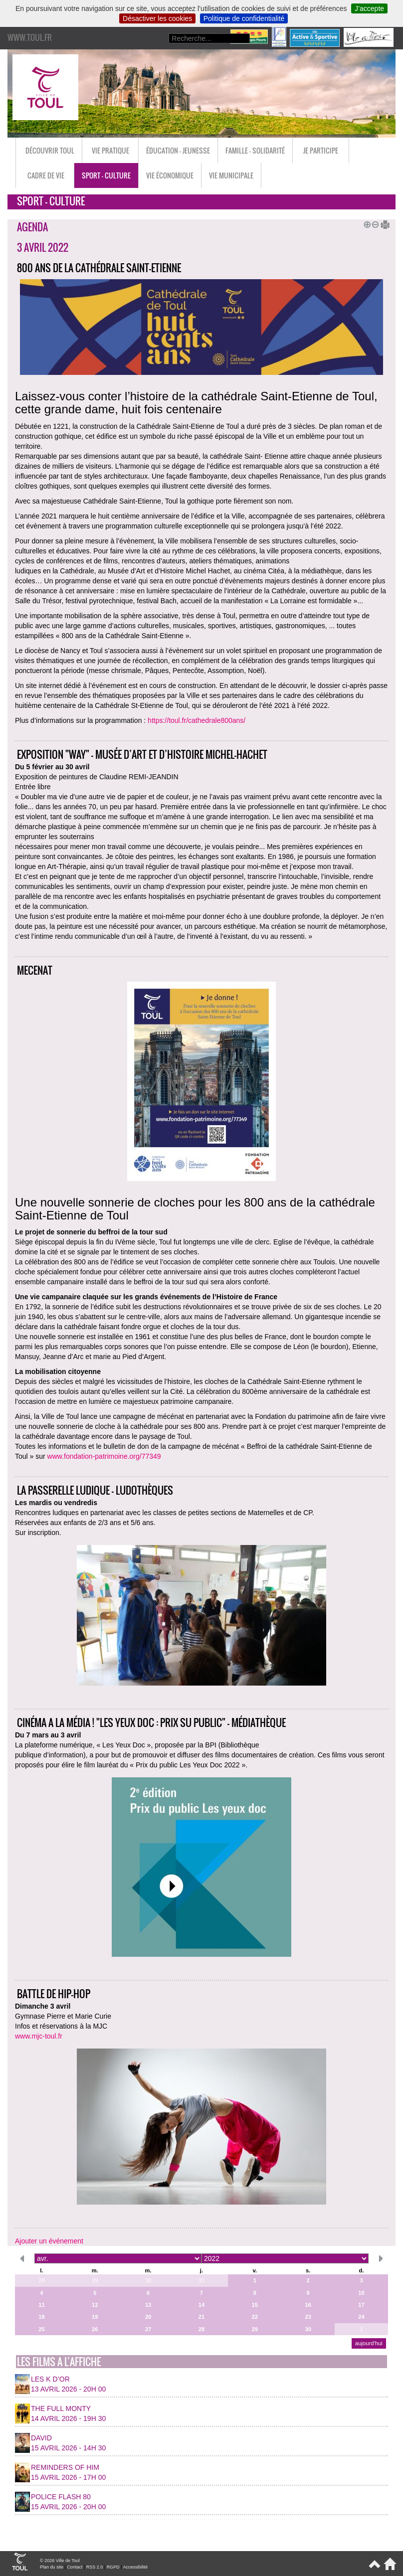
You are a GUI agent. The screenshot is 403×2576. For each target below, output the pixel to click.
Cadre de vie (45, 175)
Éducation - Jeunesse (178, 150)
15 (255, 2305)
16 (308, 2305)
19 (95, 2317)
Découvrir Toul (49, 150)
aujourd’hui (369, 2343)
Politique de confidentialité (244, 18)
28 (41, 2280)
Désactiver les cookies (157, 18)
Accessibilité (135, 2567)
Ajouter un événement (49, 2241)
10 (361, 2293)
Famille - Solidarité (255, 150)
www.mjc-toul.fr (38, 2036)
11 (41, 2305)
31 (201, 2280)
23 (308, 2317)
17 (361, 2305)
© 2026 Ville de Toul (60, 2560)
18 (41, 2317)
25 (41, 2329)
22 (255, 2317)
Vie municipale (231, 175)
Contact (74, 2567)
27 (148, 2329)
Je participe (320, 150)
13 (148, 2305)
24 (361, 2317)
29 (95, 2280)
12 (95, 2305)
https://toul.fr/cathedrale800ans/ (196, 720)
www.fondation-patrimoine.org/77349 (104, 1456)
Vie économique (170, 175)
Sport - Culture (106, 175)
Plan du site (51, 2567)
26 (95, 2329)
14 (201, 2305)
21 (201, 2317)
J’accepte (369, 8)
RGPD (113, 2567)
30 (148, 2280)
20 (148, 2317)
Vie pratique (110, 150)
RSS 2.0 (94, 2567)
